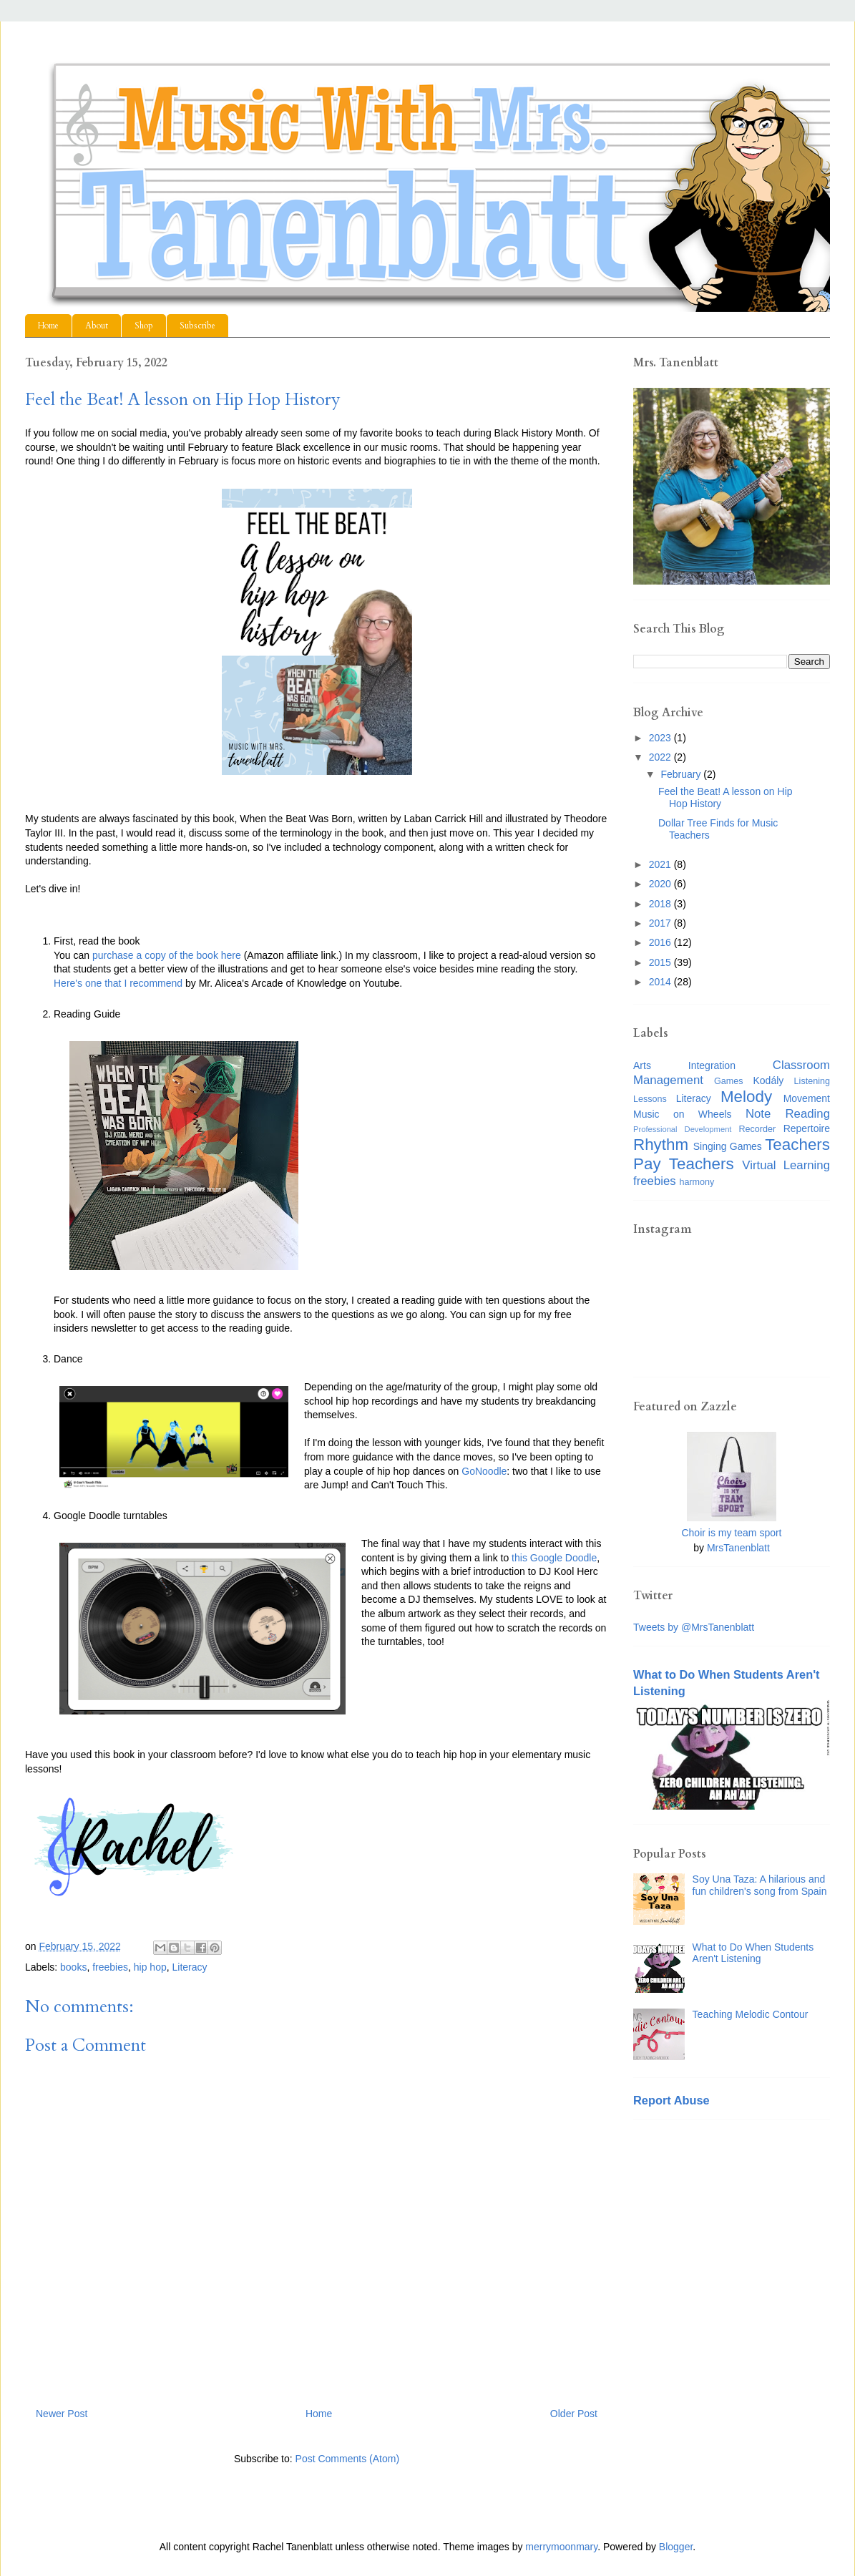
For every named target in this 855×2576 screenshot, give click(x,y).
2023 (661, 737)
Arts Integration (684, 1065)
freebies (110, 1967)
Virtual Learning (786, 1165)
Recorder (757, 1129)
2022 (661, 757)
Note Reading (788, 1114)
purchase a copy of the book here (166, 955)
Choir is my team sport (731, 1532)
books (73, 1967)
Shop (144, 325)
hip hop (150, 1967)
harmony (696, 1182)
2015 (661, 962)
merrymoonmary (561, 2546)
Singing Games (727, 1146)
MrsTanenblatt (738, 1547)
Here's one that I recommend (118, 983)
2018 (661, 903)
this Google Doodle (554, 1557)
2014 (661, 981)
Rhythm (660, 1144)
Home (48, 325)
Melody (746, 1097)
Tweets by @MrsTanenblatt (693, 1627)
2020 (661, 883)
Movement (806, 1098)
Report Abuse (671, 2100)
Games (728, 1081)
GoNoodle (484, 1471)
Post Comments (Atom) (347, 2458)
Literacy (189, 1967)
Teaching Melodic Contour (750, 2014)
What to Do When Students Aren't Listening (753, 1953)
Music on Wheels (682, 1114)
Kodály (768, 1080)
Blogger (676, 2546)
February (681, 774)
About (96, 325)
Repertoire (806, 1128)
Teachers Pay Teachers (731, 1154)
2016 (661, 942)
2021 (661, 864)
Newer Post (61, 2413)
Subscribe (197, 325)
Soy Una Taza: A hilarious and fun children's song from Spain (760, 1885)
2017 (661, 923)
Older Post (573, 2413)
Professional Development (682, 1129)
